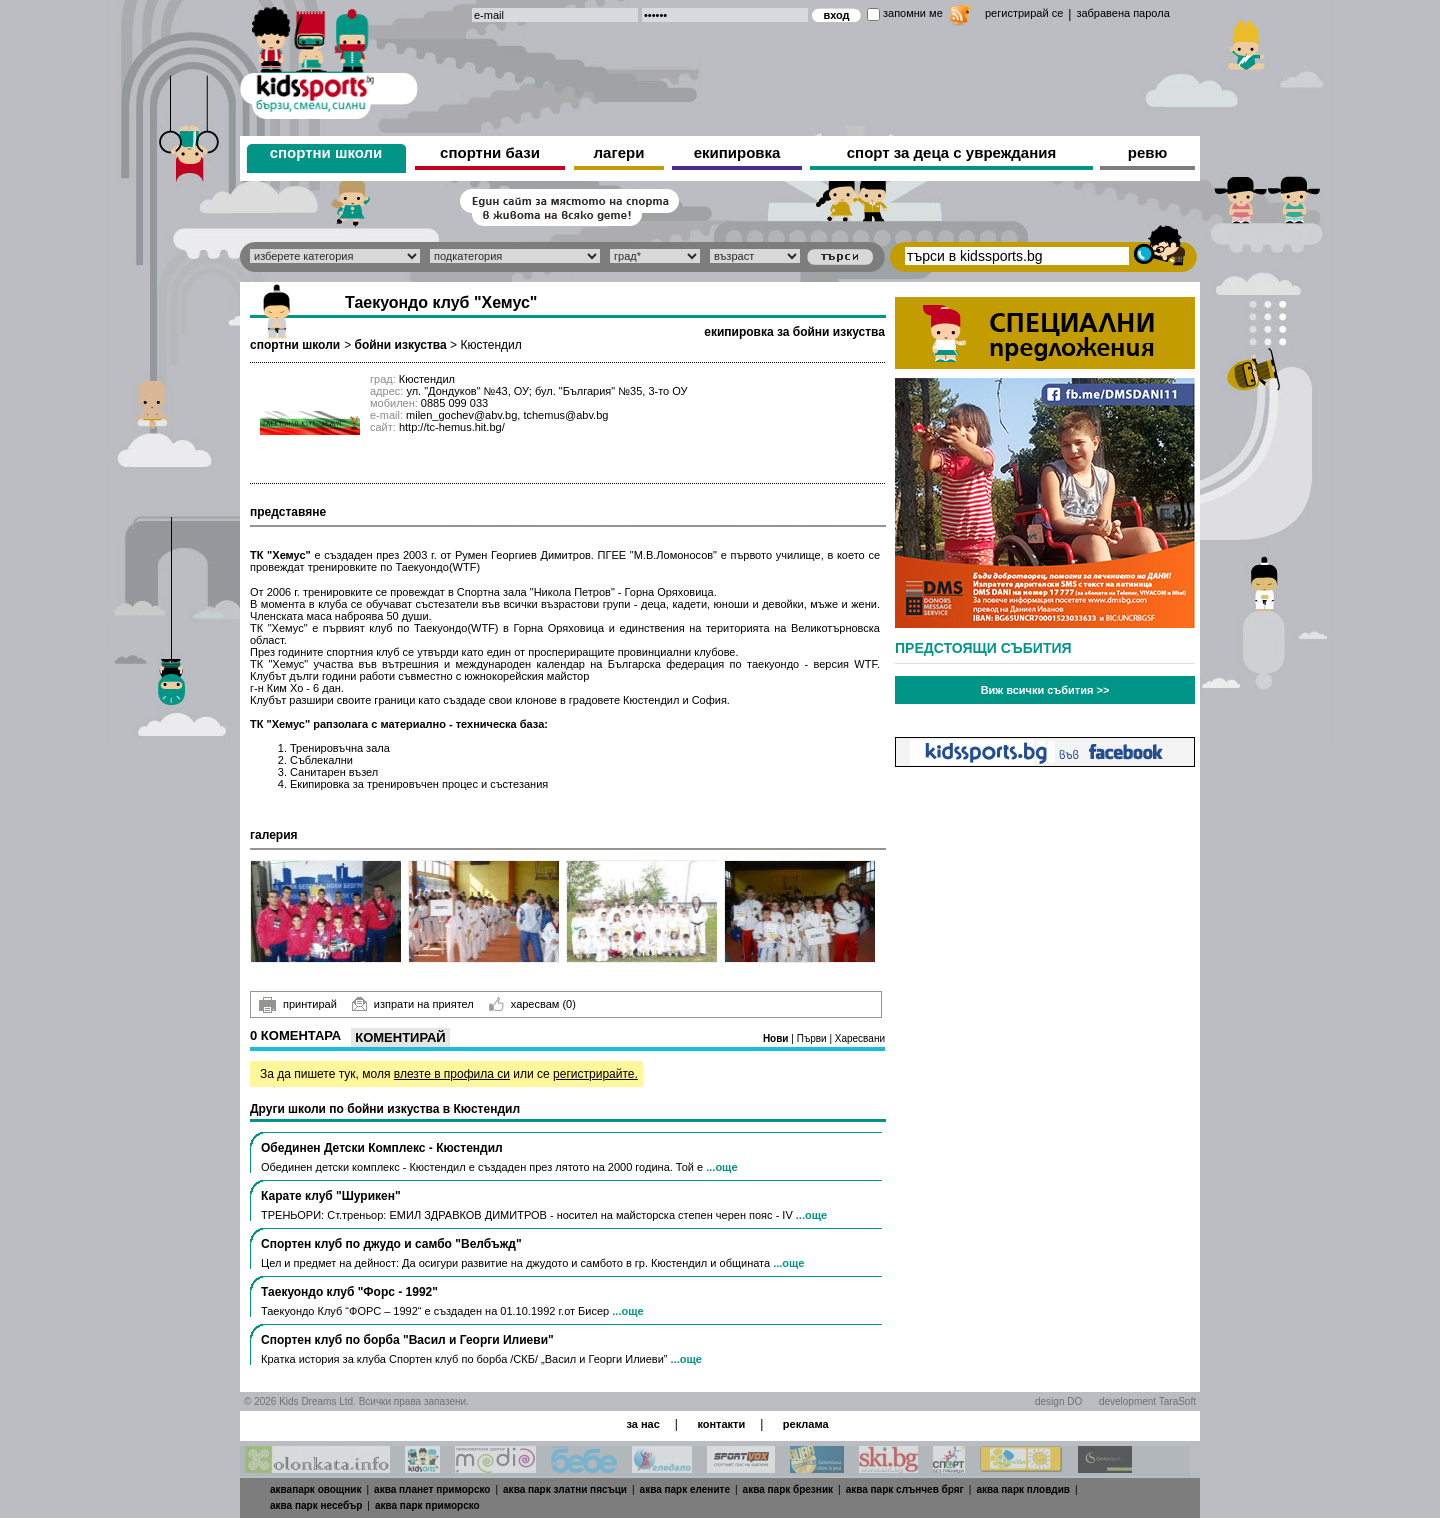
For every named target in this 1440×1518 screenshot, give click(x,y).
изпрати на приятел (413, 1004)
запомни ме (913, 13)
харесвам (532, 1004)
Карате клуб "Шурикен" (331, 1196)
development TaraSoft (1147, 1401)
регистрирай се (1024, 13)
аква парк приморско (427, 1505)
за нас (642, 1424)
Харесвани (860, 1038)
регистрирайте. (595, 1074)
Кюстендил (490, 345)
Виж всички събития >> (1045, 690)
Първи (813, 1038)
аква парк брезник (788, 1489)
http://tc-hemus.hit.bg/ (452, 427)
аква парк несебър (316, 1505)
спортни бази (490, 152)
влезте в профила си (452, 1074)
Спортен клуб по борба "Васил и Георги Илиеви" (407, 1340)
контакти (721, 1424)
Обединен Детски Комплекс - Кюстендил (382, 1148)
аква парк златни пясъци (565, 1489)
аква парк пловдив (1023, 1489)
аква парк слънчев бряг (905, 1489)
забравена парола (1122, 13)
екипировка (737, 152)
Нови (777, 1038)
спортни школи (326, 152)
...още (721, 1167)
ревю (1148, 152)
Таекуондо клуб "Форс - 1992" (349, 1292)
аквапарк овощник (316, 1489)
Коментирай (400, 1037)
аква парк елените (685, 1489)
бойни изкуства (400, 345)
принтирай (298, 1005)
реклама (806, 1424)
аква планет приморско (432, 1489)
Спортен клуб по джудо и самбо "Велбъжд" (391, 1244)
